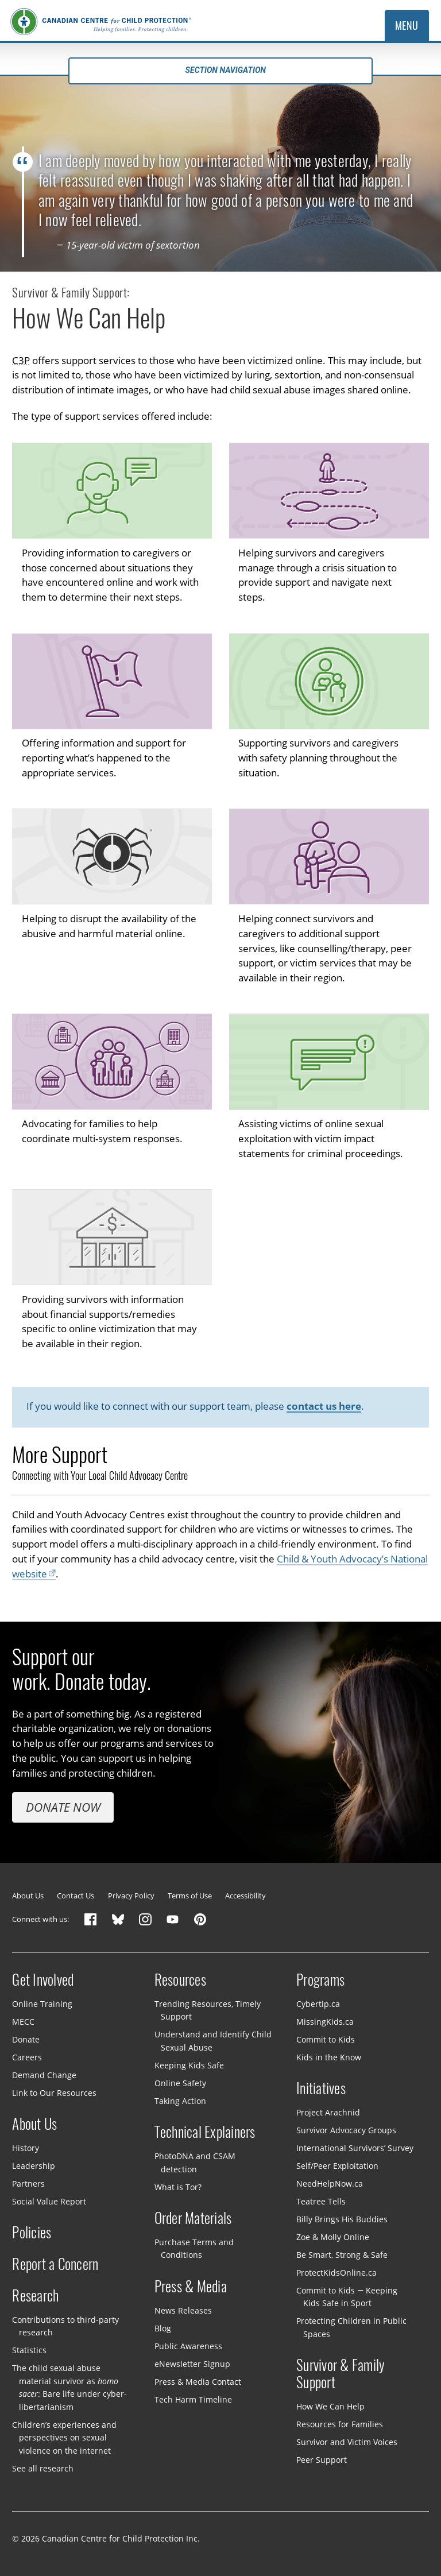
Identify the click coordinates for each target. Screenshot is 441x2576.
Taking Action (180, 2100)
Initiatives (321, 2088)
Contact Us (75, 1895)
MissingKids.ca (325, 2021)
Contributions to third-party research (65, 2326)
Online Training (42, 2003)
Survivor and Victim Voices (346, 2441)
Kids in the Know (328, 2057)
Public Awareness (188, 2346)
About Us (28, 1895)
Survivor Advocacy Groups (346, 2130)
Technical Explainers (205, 2132)
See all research (43, 2468)
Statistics (29, 2350)
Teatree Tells (321, 2201)
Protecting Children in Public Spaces (351, 2327)
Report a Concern (55, 2264)
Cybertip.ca (318, 2003)
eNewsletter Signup (192, 2363)
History (25, 2147)
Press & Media (190, 2286)
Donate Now (63, 1807)
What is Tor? (178, 2186)
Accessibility (245, 1895)
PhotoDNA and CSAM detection (194, 2162)
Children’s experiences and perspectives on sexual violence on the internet (64, 2437)
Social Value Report (49, 2201)
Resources (180, 1980)
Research (35, 2296)
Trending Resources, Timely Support (207, 2010)
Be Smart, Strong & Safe (342, 2254)
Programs (320, 1980)
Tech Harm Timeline (193, 2398)
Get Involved (43, 1980)
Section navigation (220, 70)
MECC (23, 2021)
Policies (31, 2232)
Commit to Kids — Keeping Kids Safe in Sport (346, 2297)
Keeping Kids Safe (189, 2065)
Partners (28, 2183)
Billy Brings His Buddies (342, 2219)
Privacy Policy (131, 1895)
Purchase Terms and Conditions (194, 2249)
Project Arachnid (328, 2112)
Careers (27, 2057)
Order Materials (193, 2218)
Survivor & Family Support (340, 2373)
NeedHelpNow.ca (329, 2183)
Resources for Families (339, 2424)
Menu (407, 25)
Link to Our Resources (54, 2092)
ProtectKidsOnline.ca (336, 2272)
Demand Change (44, 2075)
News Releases (183, 2310)
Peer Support (321, 2459)
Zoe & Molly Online (332, 2236)
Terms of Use (190, 1895)
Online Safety (180, 2083)
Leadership (33, 2165)
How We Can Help (330, 2406)
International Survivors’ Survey (354, 2147)
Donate (26, 2039)
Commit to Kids (325, 2039)
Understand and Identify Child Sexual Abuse (213, 2041)
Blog (162, 2328)
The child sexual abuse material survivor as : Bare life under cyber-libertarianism (69, 2387)
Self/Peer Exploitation (337, 2165)
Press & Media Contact (197, 2381)
